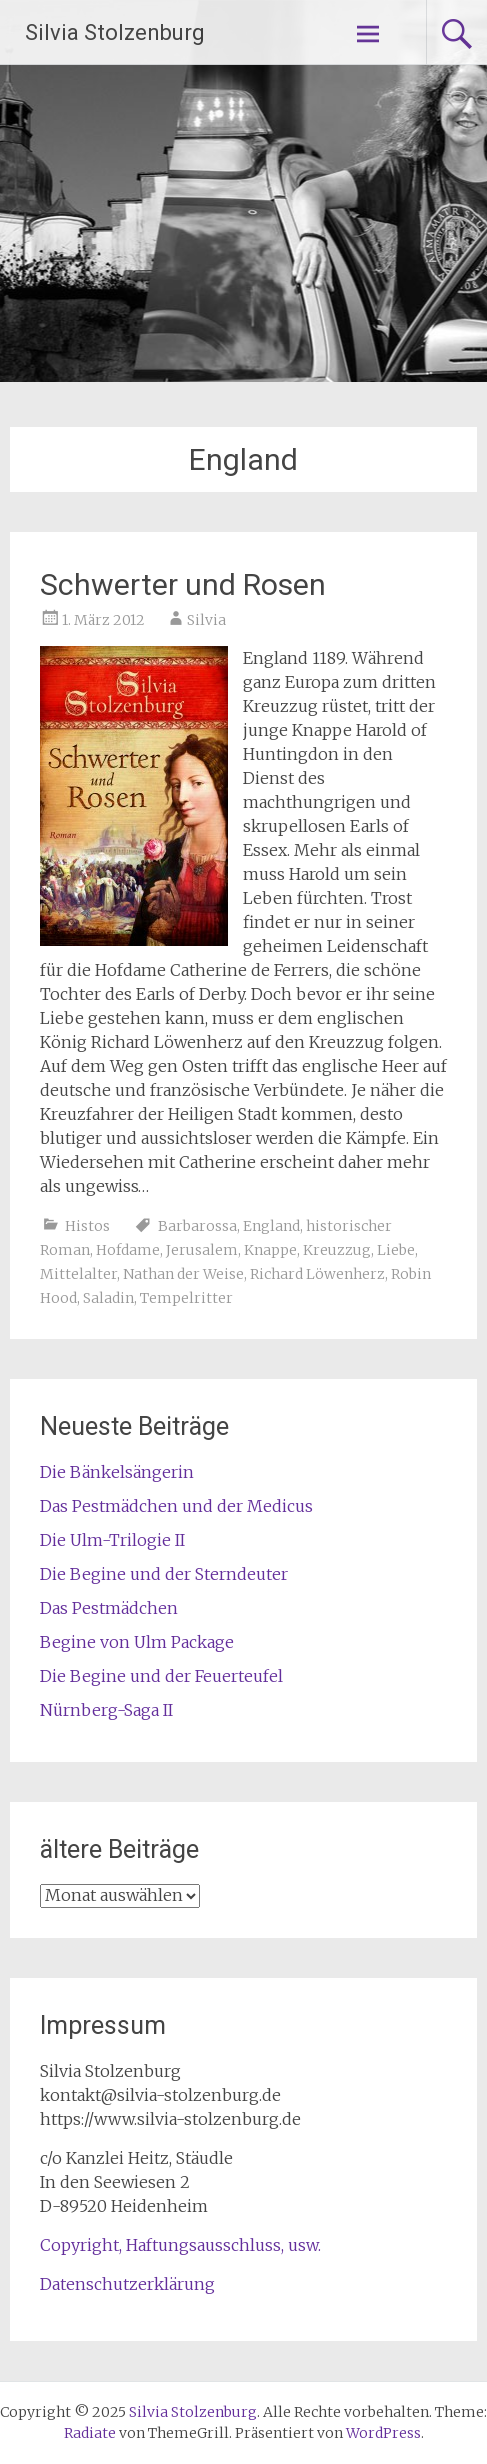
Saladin (108, 1298)
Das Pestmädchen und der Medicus (176, 1506)
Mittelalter (78, 1274)
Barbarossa (197, 1226)
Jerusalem (202, 1250)
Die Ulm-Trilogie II (112, 1540)
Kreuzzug (337, 1250)
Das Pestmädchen (109, 1608)
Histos (87, 1226)
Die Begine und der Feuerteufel (161, 1676)
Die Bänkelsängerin (117, 1472)
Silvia (206, 620)
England (271, 1226)
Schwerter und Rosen (183, 584)
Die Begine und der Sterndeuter (164, 1574)
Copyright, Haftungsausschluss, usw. (180, 2245)
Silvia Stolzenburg (115, 32)
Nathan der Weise (183, 1274)
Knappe (270, 1250)
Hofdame (128, 1250)
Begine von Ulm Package (137, 1642)
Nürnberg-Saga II (106, 1710)
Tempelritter (186, 1298)
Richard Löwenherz (317, 1274)
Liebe (396, 1250)
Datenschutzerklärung (127, 2284)
